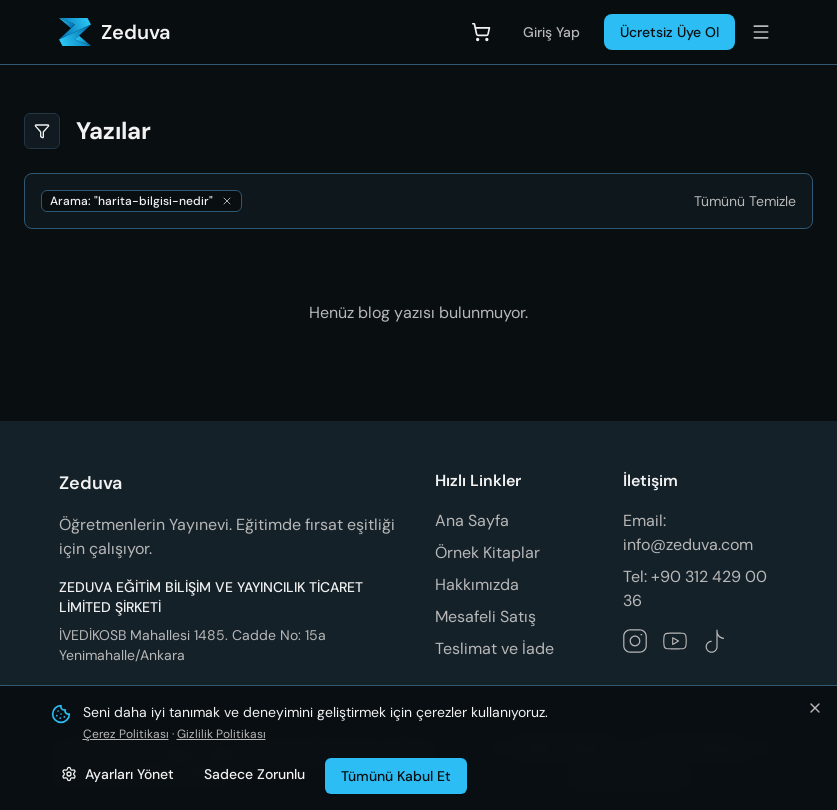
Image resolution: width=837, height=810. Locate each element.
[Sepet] (481, 32)
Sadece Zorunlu (254, 774)
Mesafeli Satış (485, 616)
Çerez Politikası (126, 734)
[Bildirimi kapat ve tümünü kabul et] (815, 708)
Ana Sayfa (472, 520)
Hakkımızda (477, 584)
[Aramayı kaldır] (227, 201)
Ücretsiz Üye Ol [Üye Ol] (669, 32)
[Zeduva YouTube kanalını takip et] (675, 641)
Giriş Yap (551, 32)
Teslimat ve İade (494, 648)
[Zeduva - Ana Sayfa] (114, 32)
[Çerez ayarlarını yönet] (117, 774)
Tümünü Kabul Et (396, 776)
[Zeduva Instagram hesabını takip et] (635, 641)
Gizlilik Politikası (221, 734)
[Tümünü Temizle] (745, 201)
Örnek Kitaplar (487, 552)
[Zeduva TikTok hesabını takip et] (715, 641)
